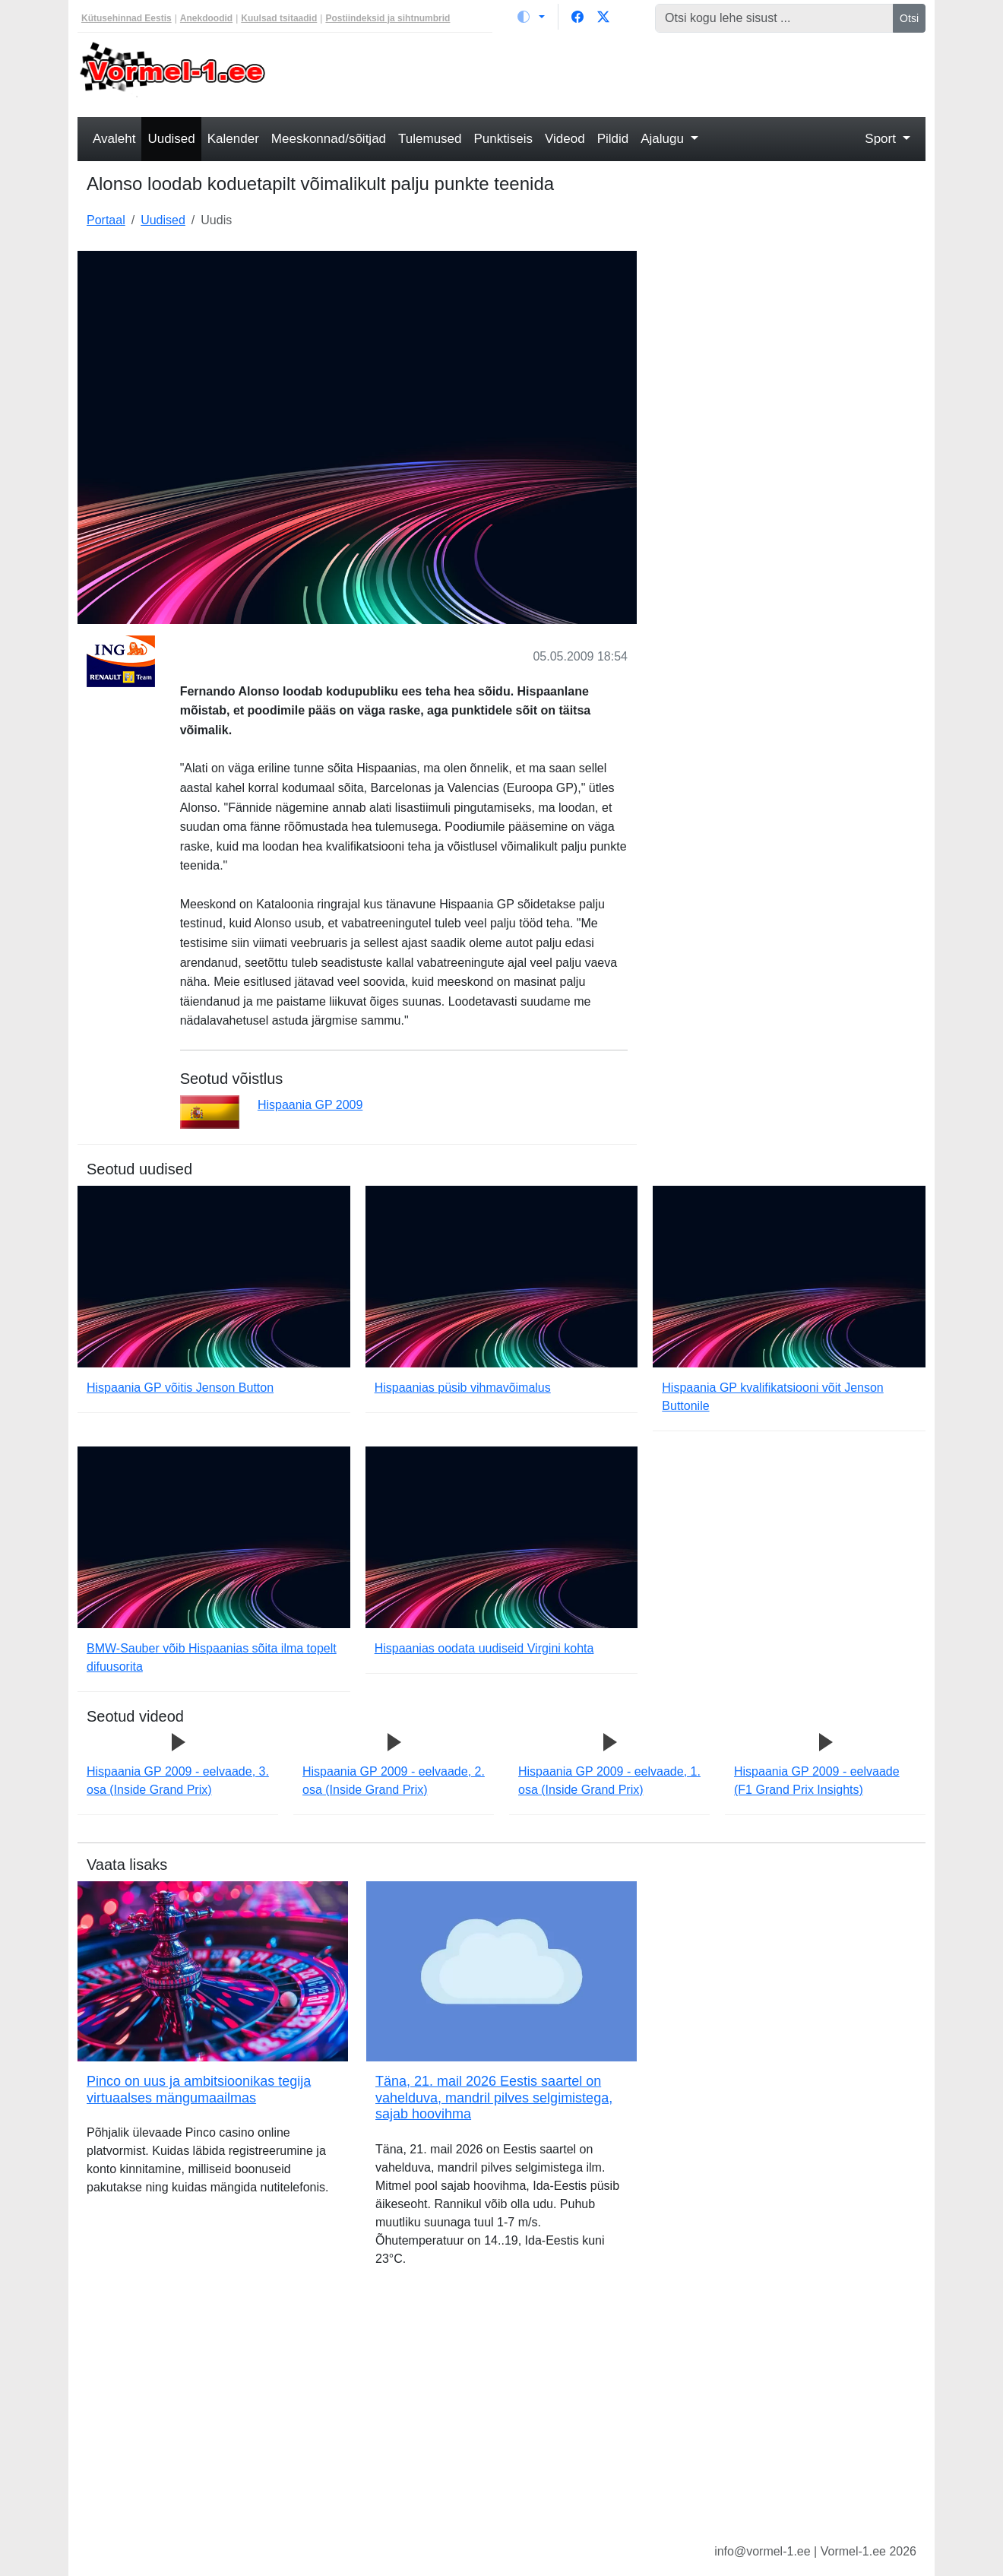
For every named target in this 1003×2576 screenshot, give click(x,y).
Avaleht (114, 138)
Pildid (613, 138)
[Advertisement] (609, 73)
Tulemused (429, 138)
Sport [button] (882, 138)
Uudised (171, 138)
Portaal (106, 220)
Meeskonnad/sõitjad (328, 138)
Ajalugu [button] (664, 138)
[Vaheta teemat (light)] (531, 17)
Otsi (909, 18)
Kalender (233, 138)
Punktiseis (503, 138)
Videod (565, 138)
